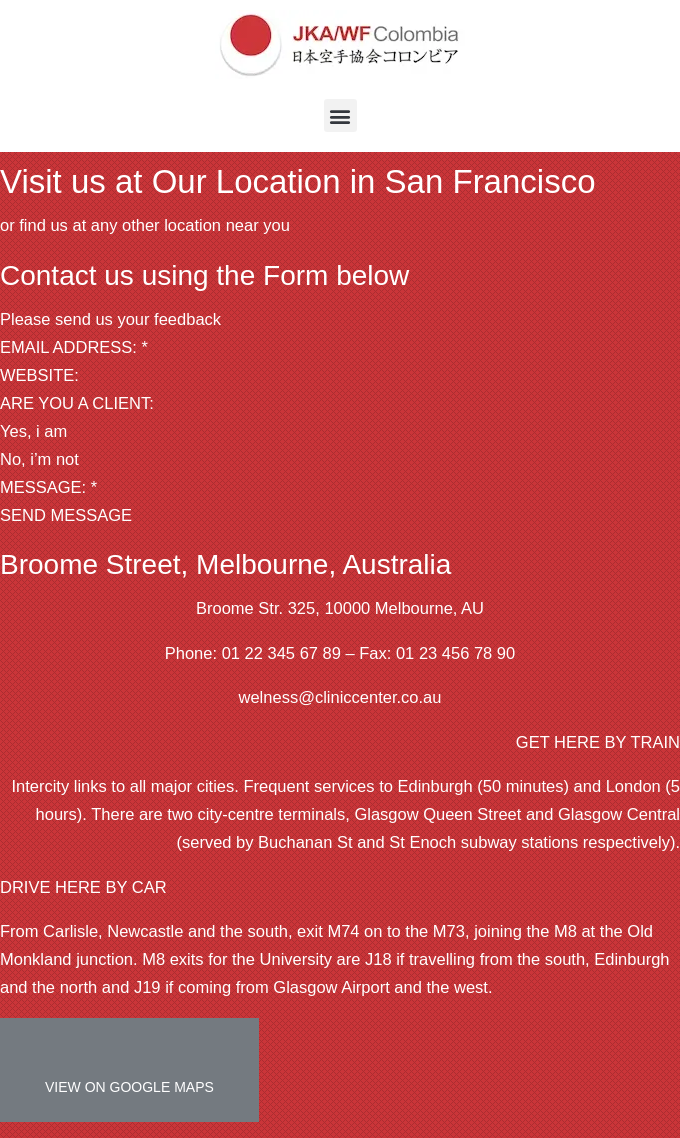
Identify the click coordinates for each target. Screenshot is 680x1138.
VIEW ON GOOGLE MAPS (129, 1087)
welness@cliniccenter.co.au (340, 697)
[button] (340, 115)
